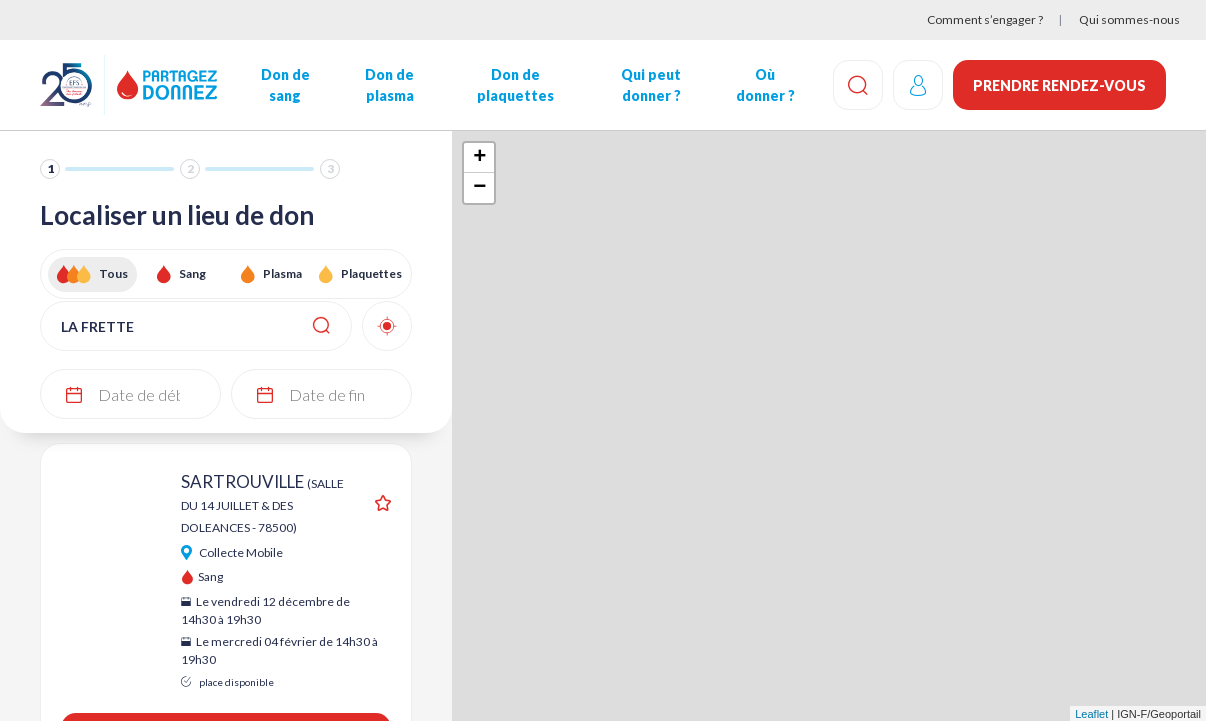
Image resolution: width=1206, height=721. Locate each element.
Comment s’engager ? (985, 19)
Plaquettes (371, 273)
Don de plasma (389, 85)
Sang (192, 273)
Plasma (282, 273)
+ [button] (479, 158)
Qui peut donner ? (651, 85)
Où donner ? (765, 85)
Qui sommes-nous (1129, 19)
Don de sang (285, 85)
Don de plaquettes (515, 85)
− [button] (479, 188)
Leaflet (1091, 714)
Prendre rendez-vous (1059, 85)
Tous (113, 273)
